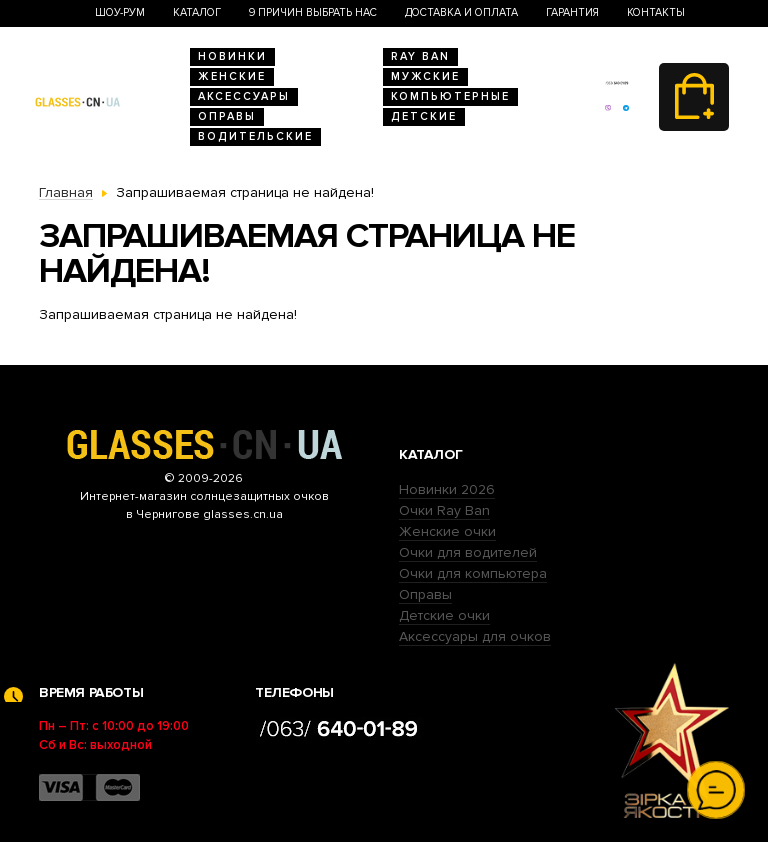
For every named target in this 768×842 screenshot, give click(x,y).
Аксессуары (244, 96)
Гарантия (572, 12)
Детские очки (444, 615)
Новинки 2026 (447, 489)
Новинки (232, 56)
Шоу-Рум (120, 12)
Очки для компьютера (473, 573)
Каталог (197, 12)
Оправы (227, 116)
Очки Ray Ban (444, 510)
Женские (232, 76)
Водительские (255, 136)
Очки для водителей (468, 552)
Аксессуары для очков (475, 636)
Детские (424, 116)
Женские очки (447, 531)
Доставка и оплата (461, 12)
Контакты (656, 12)
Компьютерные (450, 96)
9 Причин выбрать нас (313, 12)
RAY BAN (420, 56)
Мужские (425, 76)
